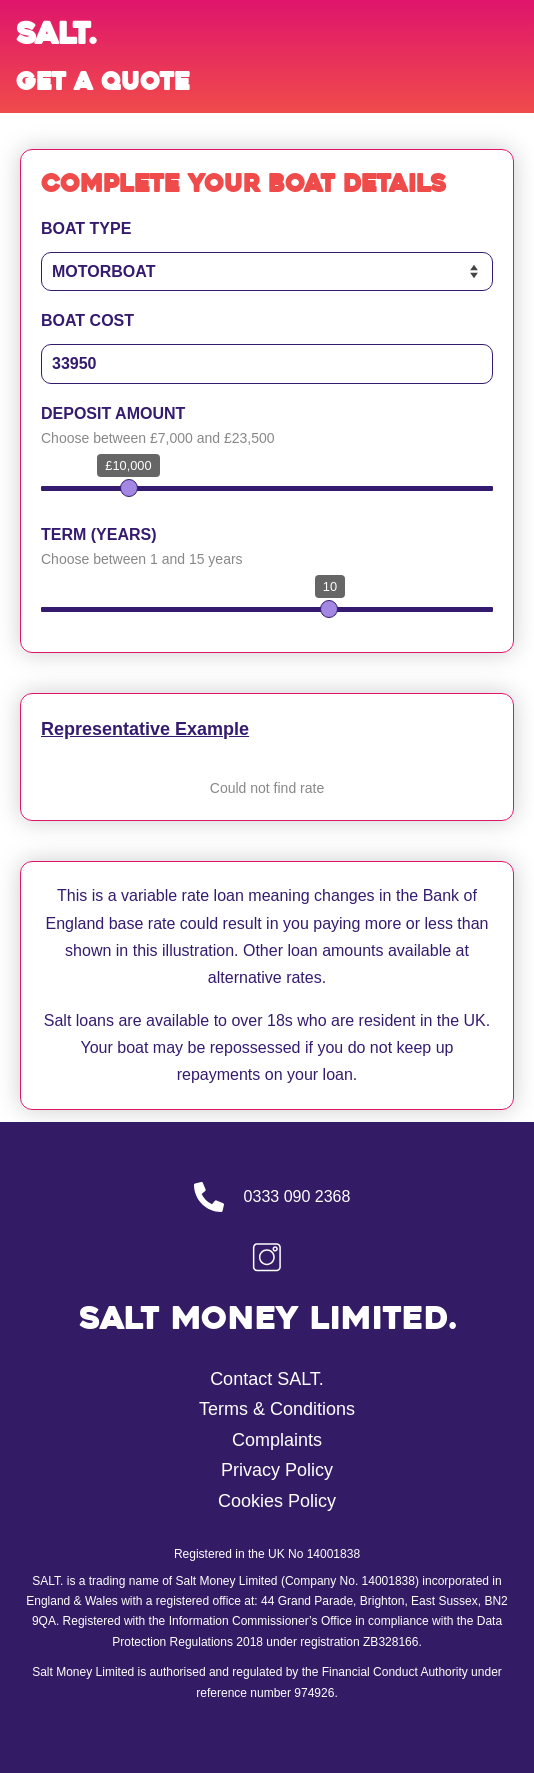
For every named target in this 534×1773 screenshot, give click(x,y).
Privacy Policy (277, 1470)
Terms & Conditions (277, 1409)
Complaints (277, 1440)
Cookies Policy (277, 1501)
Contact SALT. (267, 1379)
